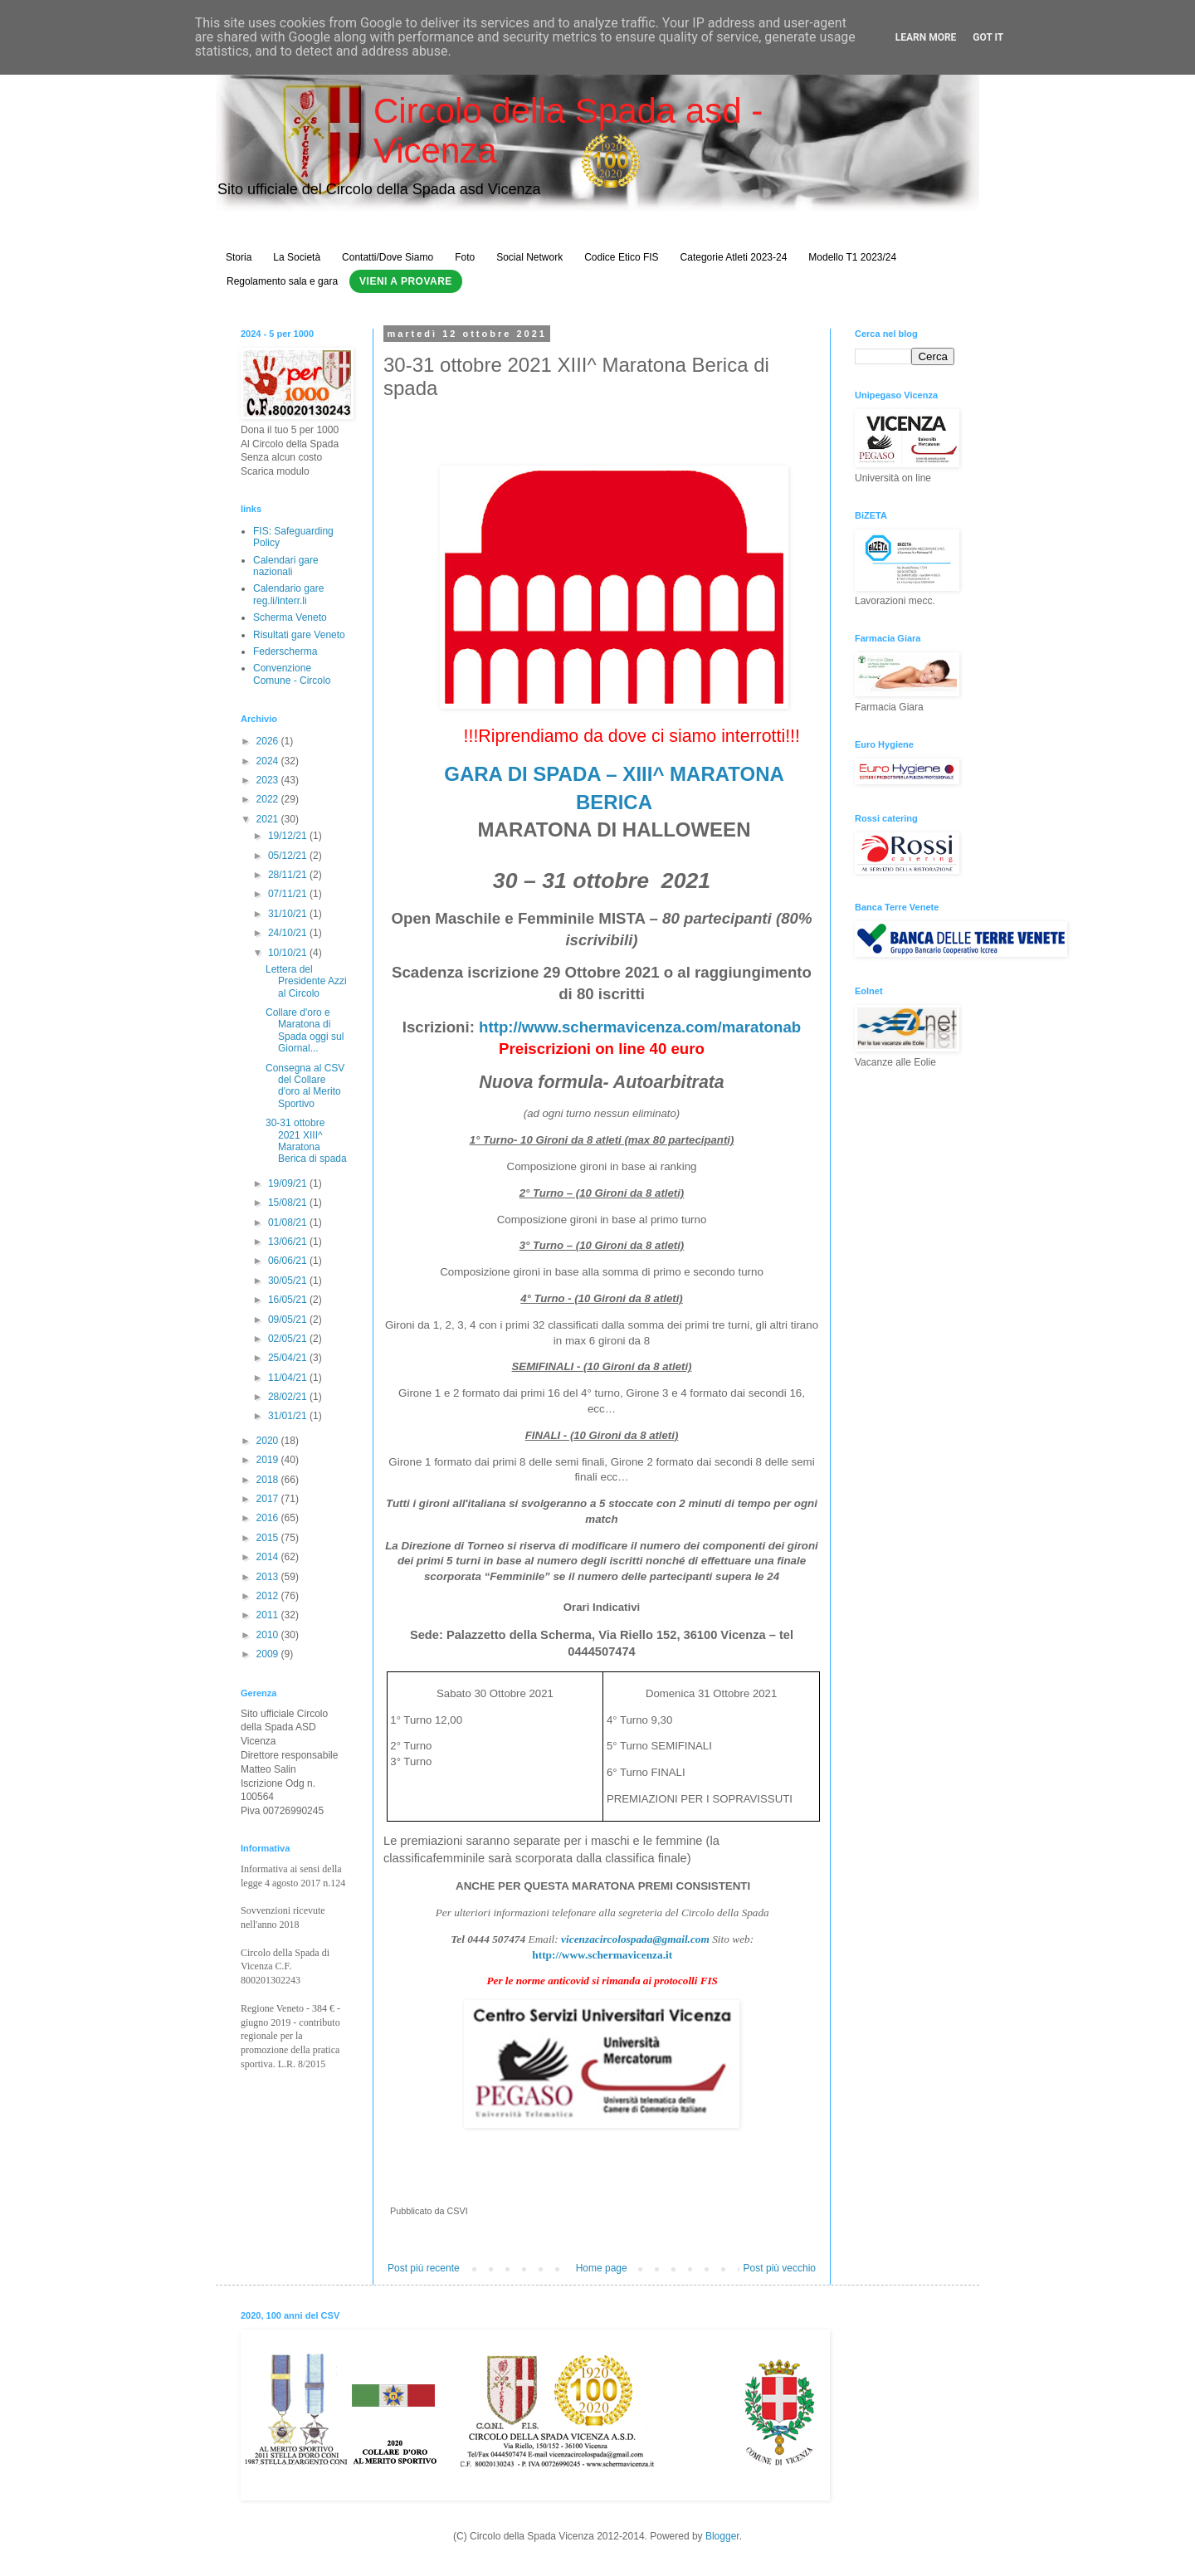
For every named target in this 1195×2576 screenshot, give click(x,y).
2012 (268, 1596)
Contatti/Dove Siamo (387, 257)
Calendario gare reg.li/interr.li (288, 594)
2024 (268, 761)
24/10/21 (289, 933)
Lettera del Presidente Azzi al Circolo (306, 981)
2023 (268, 780)
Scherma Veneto (290, 617)
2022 (268, 799)
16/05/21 (289, 1299)
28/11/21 (289, 875)
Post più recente (424, 2268)
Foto (465, 257)
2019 (268, 1460)
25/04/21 (289, 1358)
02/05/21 (289, 1338)
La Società (296, 257)
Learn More (926, 37)
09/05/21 (289, 1319)
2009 (268, 1654)
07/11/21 (289, 894)
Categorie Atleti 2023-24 (734, 257)
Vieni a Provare (405, 281)
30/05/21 (289, 1280)
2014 (268, 1557)
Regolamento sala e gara (282, 281)
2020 (268, 1441)
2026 (268, 741)
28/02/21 (289, 1397)
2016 (268, 1518)
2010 (268, 1635)
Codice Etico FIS (621, 257)
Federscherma (285, 651)
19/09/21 (289, 1183)
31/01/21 (289, 1416)
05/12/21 (289, 855)
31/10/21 (289, 914)
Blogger (722, 2536)
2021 (268, 819)
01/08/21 (289, 1222)
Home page (601, 2268)
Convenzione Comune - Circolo (291, 673)
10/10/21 (289, 953)
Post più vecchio (780, 2268)
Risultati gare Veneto (299, 635)
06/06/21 (289, 1260)
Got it (988, 37)
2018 (268, 1480)
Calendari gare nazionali (286, 566)
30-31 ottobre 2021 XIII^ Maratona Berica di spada (306, 1140)
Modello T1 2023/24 (852, 257)
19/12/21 (289, 836)
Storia (238, 257)
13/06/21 (289, 1241)
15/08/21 (289, 1202)
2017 (268, 1499)
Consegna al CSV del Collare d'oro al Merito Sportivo (305, 1086)
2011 (268, 1615)
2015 (268, 1538)
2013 (268, 1577)
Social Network (529, 257)
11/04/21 (289, 1377)
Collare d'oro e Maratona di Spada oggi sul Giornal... (305, 1030)
